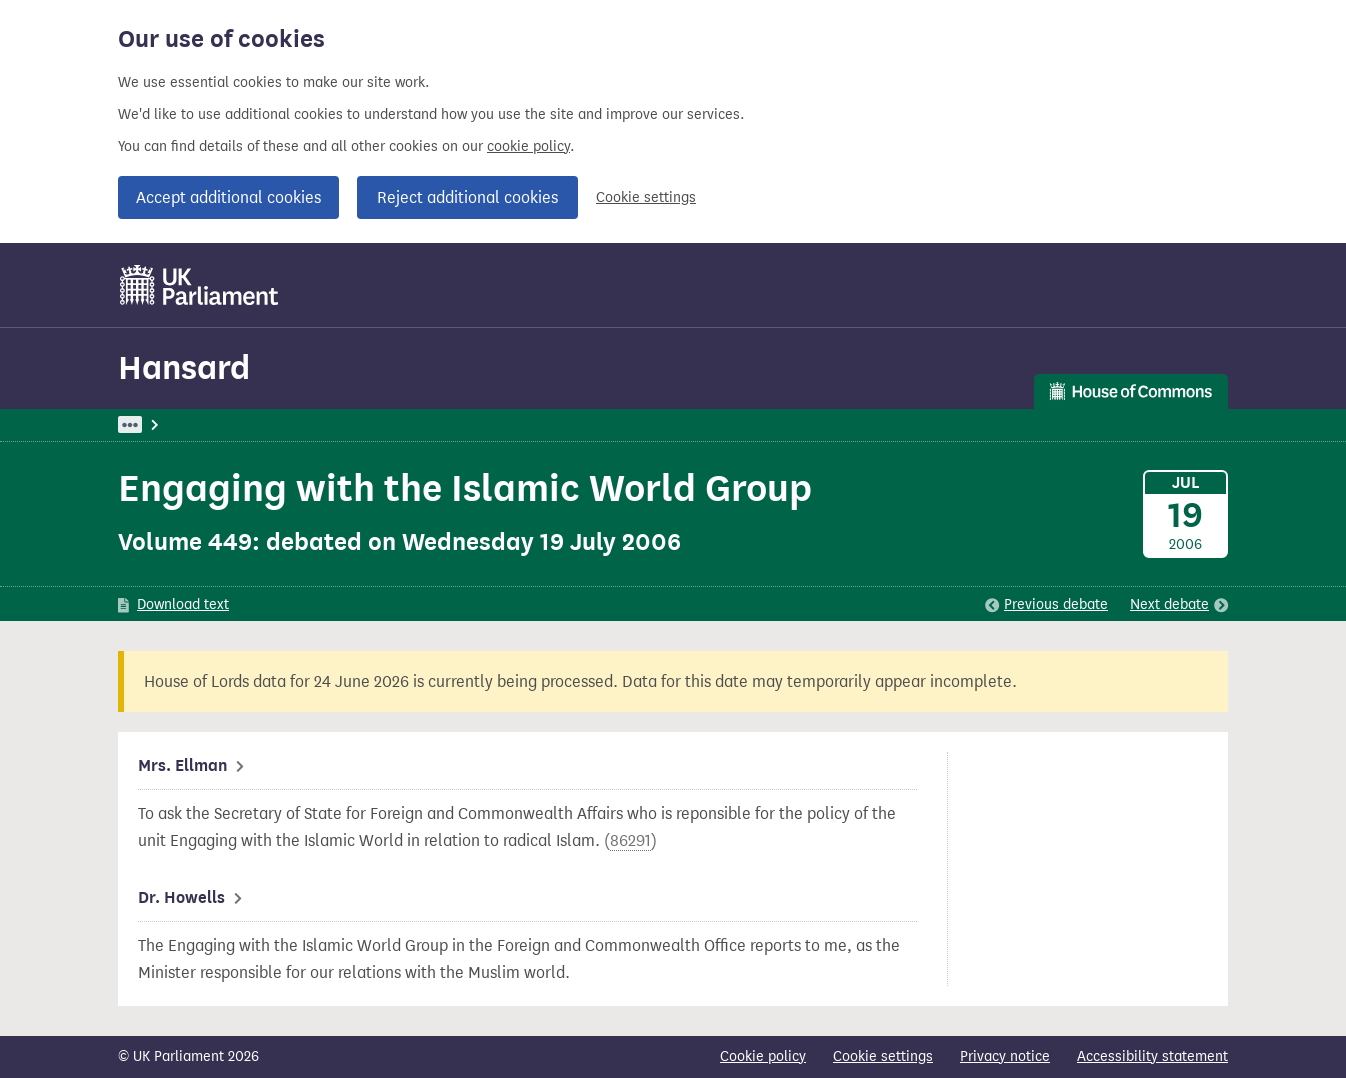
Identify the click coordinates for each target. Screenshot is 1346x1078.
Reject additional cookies (467, 197)
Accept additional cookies (228, 197)
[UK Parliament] (199, 285)
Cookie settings (646, 197)
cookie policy (528, 146)
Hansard (184, 367)
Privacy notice (1005, 1056)
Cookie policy (763, 1056)
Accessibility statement (1152, 1056)
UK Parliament (163, 424)
